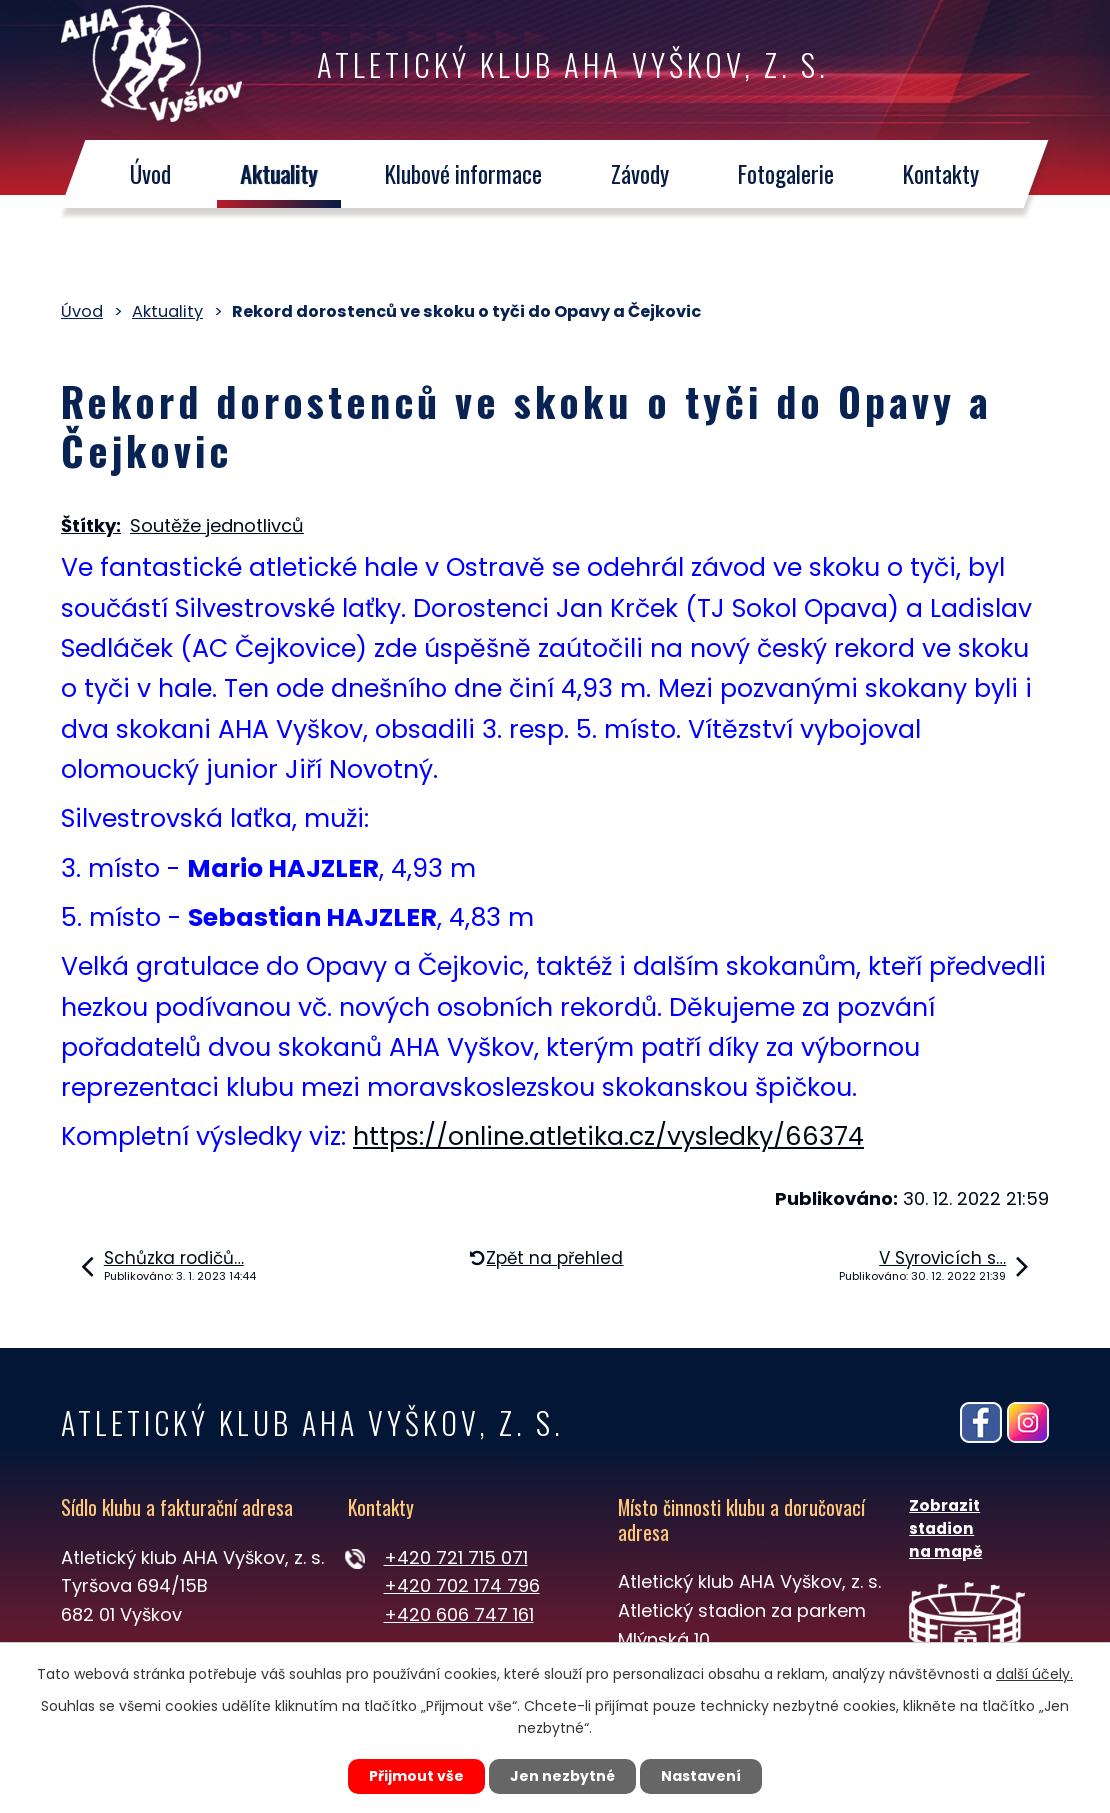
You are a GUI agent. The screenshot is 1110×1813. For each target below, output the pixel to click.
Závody (641, 174)
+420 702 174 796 (462, 1585)
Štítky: (91, 525)
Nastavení (701, 1776)
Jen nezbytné (562, 1776)
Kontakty (942, 174)
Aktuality (278, 174)
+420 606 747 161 (459, 1614)
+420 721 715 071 (456, 1557)
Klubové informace (464, 174)
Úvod (150, 174)
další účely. (1034, 1674)
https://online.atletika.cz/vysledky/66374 (608, 1136)
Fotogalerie (787, 174)
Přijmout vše (416, 1776)
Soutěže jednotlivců (217, 525)
